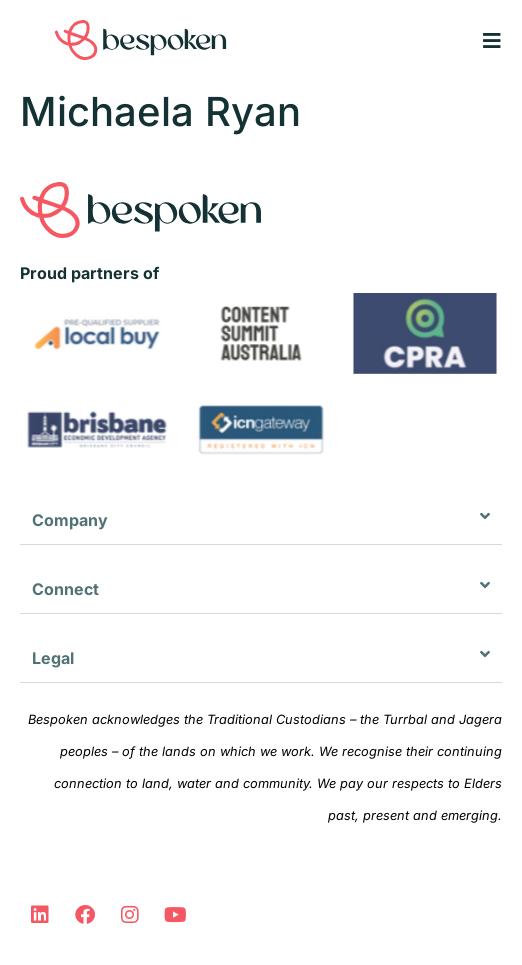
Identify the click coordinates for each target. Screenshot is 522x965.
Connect (65, 589)
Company (70, 520)
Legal (53, 658)
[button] (261, 520)
